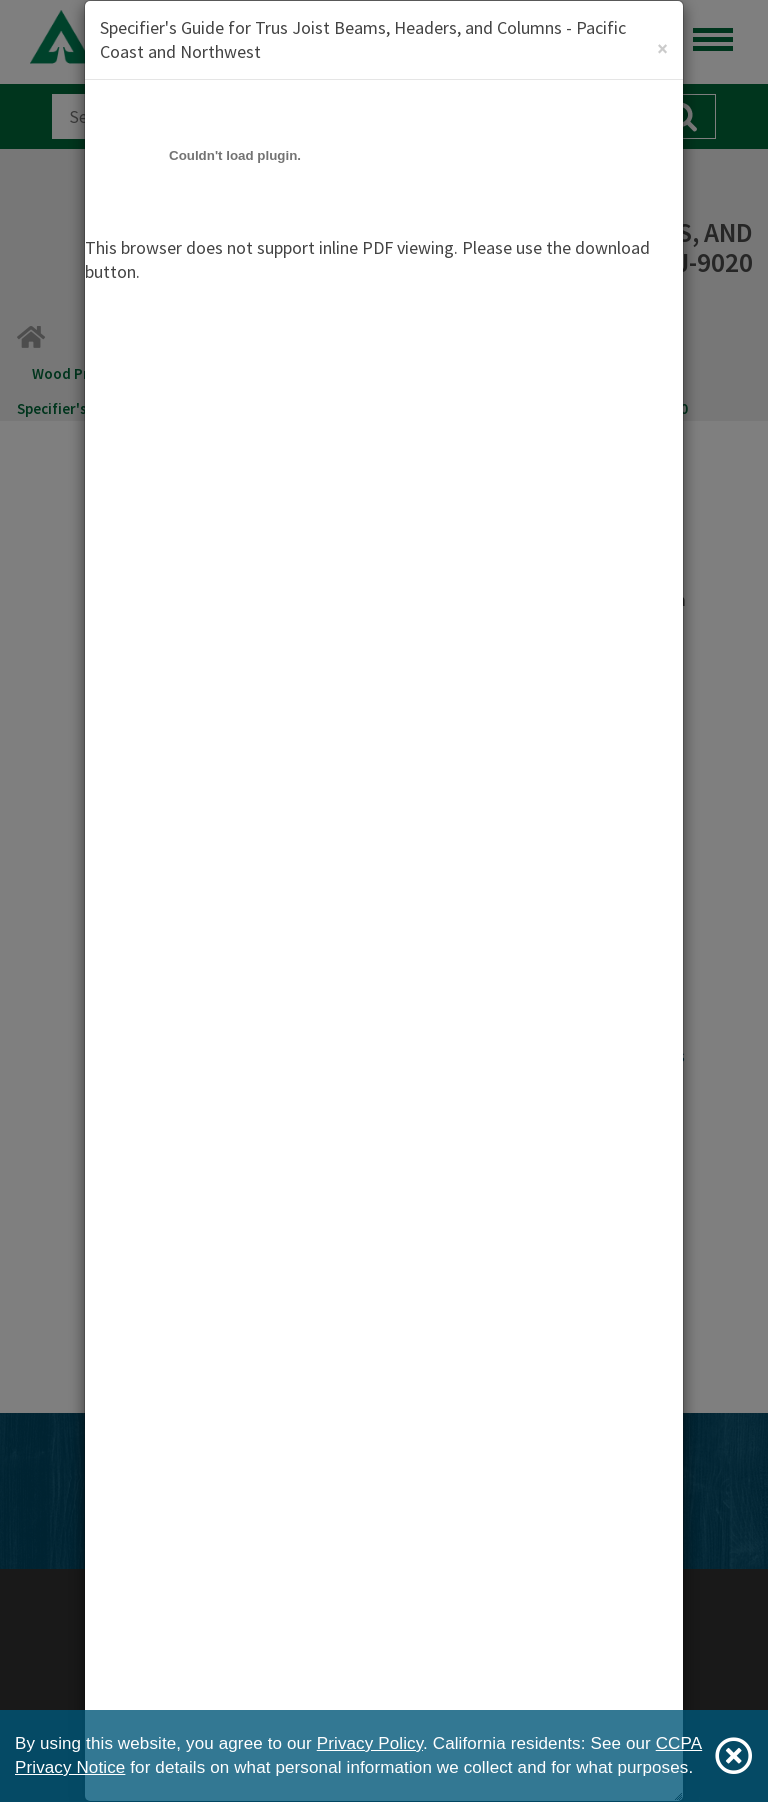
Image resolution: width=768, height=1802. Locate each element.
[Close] (662, 48)
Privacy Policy (370, 1743)
